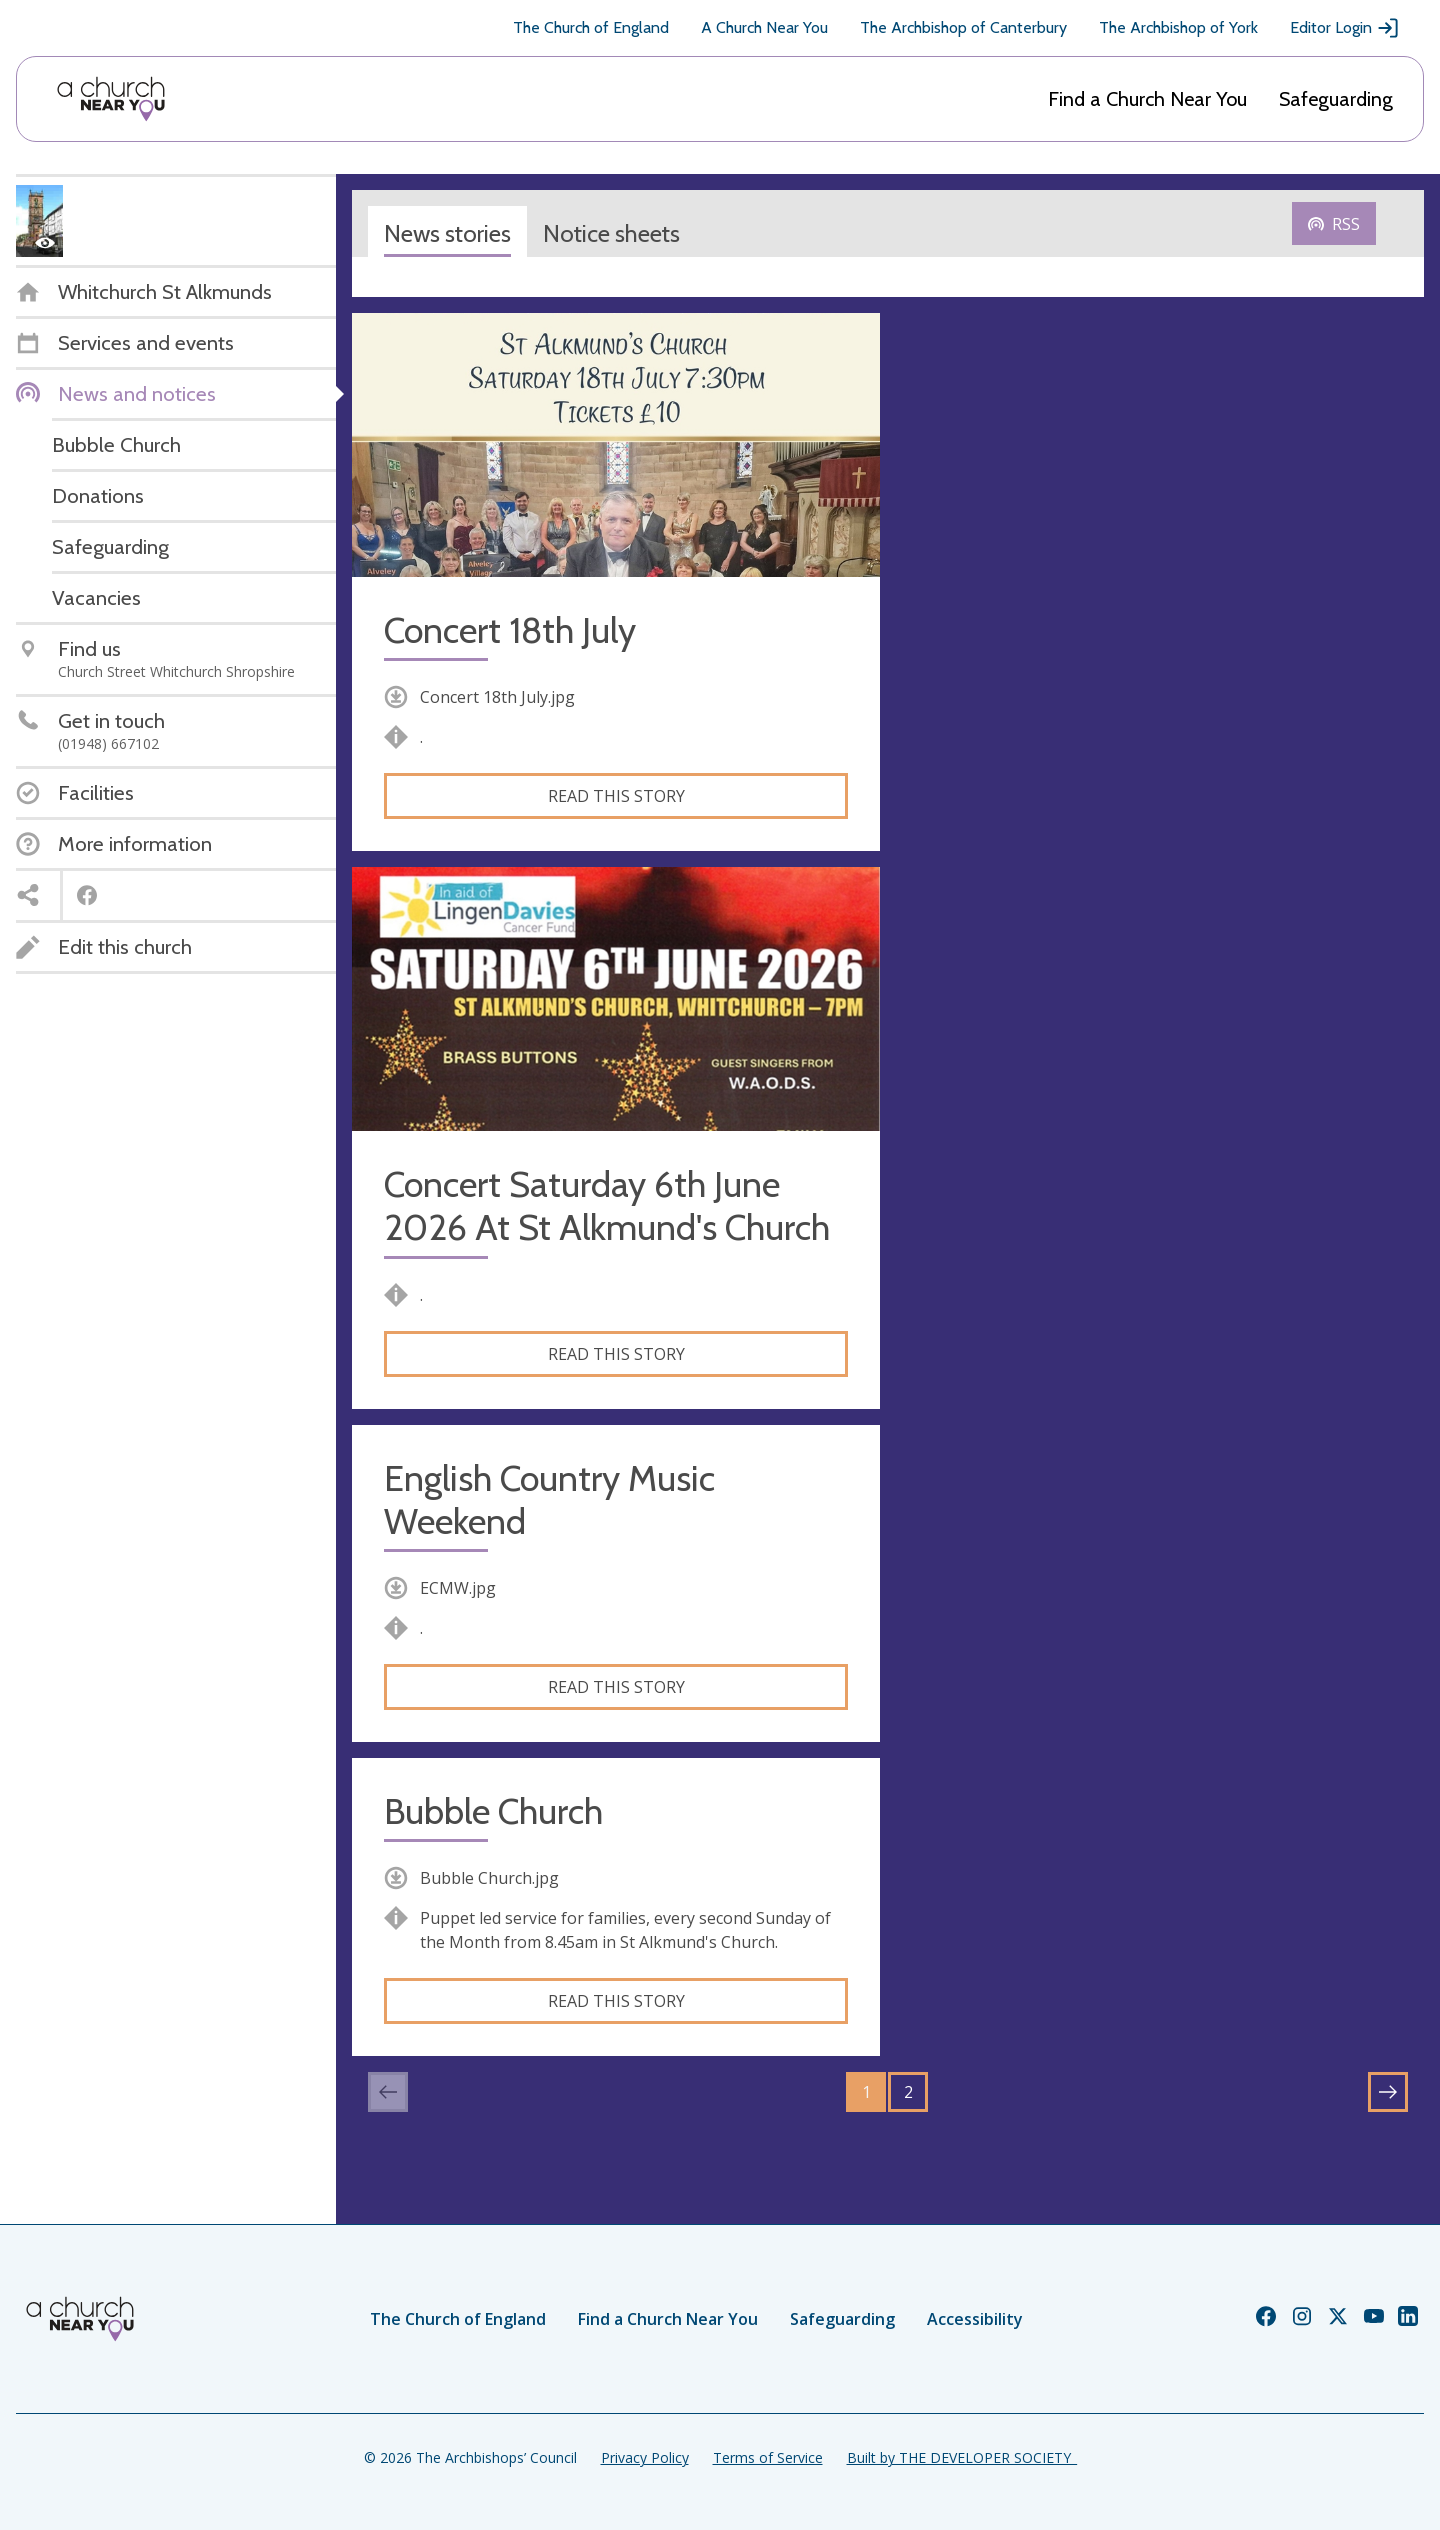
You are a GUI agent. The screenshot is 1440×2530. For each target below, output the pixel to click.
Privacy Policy (645, 2457)
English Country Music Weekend (549, 1500)
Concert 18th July (510, 630)
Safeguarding (1336, 99)
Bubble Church (493, 1811)
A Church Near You (764, 27)
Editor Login (1345, 28)
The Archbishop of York (1178, 27)
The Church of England (591, 27)
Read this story (616, 796)
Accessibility (975, 2319)
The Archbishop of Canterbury (963, 27)
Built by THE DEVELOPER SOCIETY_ (962, 2457)
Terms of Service (768, 2457)
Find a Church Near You (1147, 99)
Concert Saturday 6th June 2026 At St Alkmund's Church (607, 1206)
